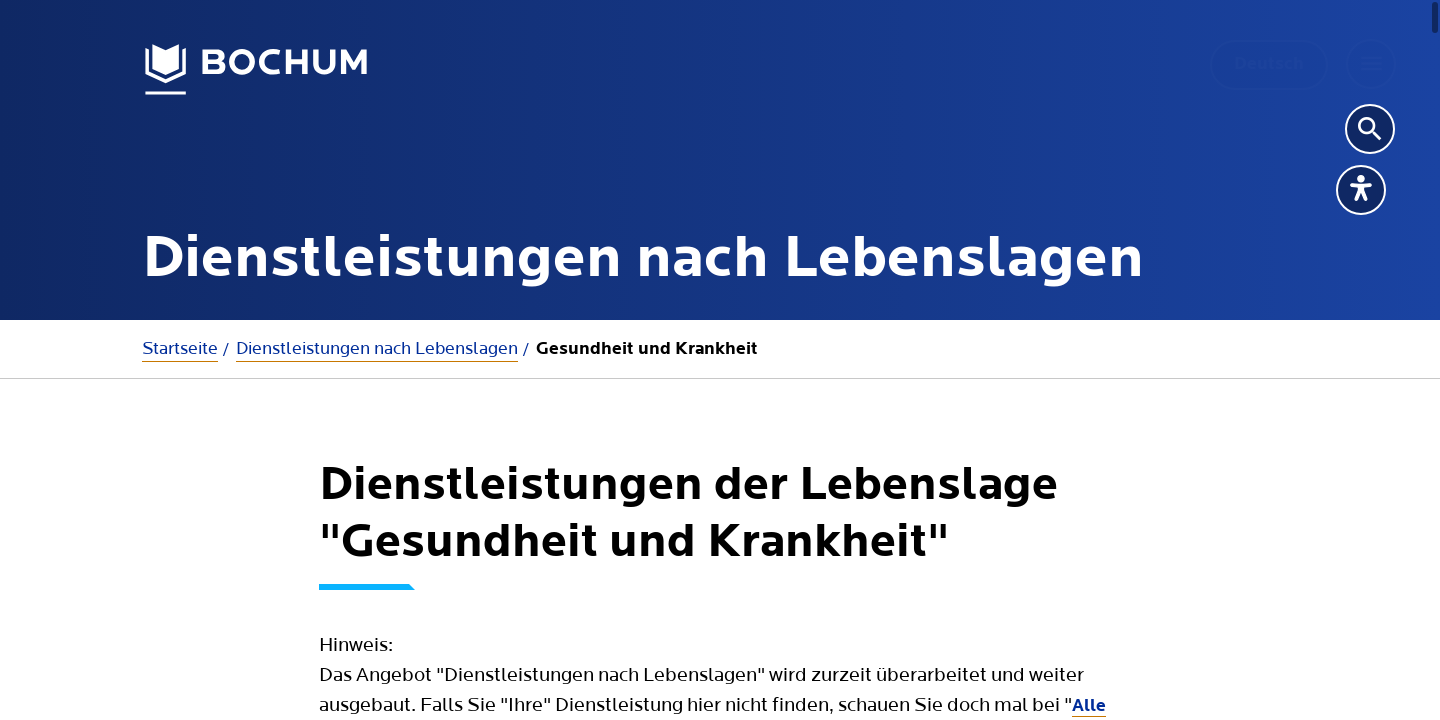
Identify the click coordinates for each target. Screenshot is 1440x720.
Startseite (180, 348)
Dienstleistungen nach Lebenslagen (377, 348)
